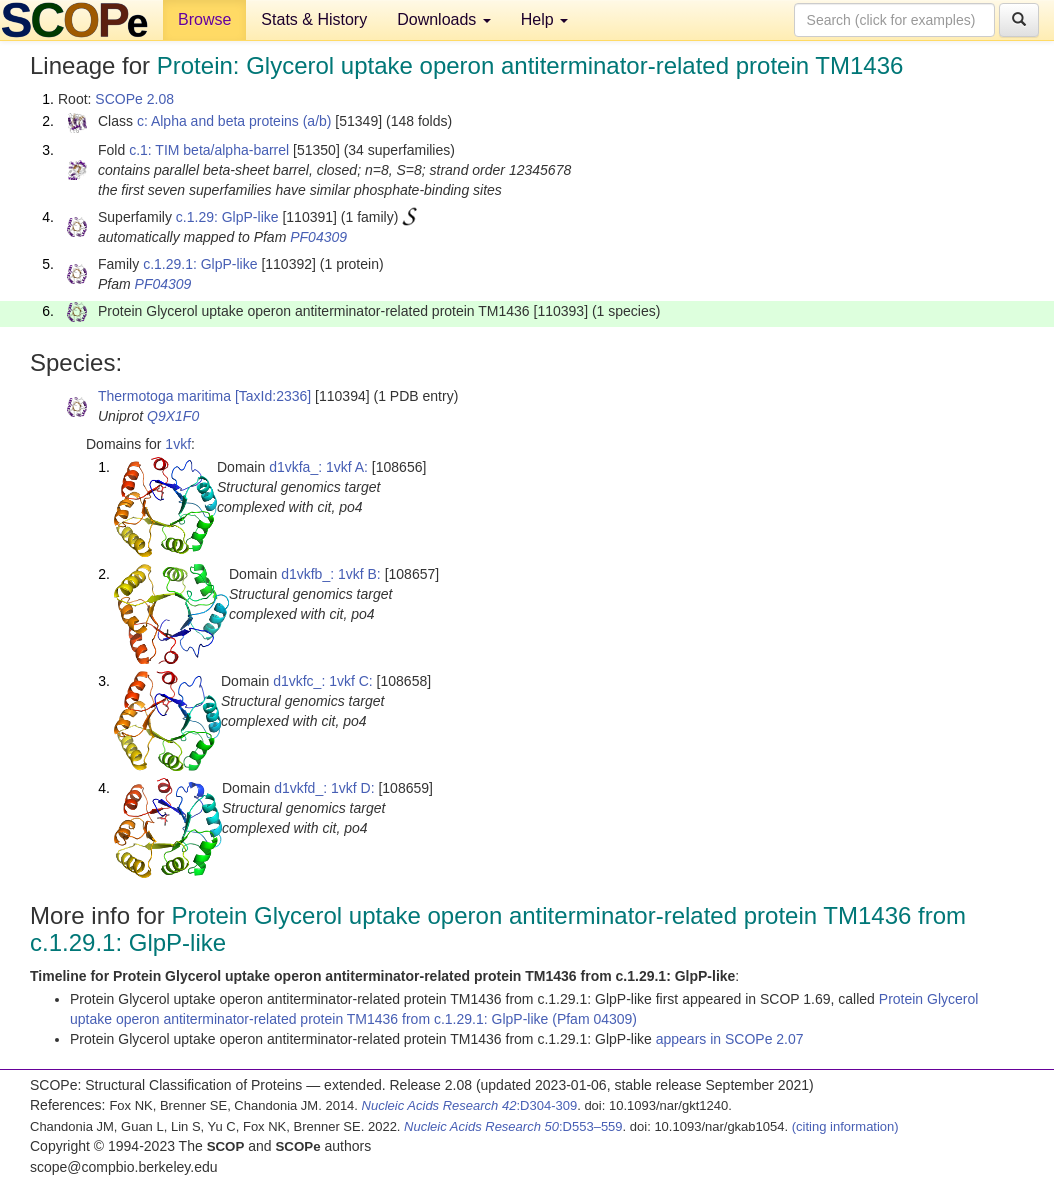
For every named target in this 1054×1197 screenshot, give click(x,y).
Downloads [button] (444, 19)
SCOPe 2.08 (134, 99)
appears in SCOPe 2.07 (730, 1039)
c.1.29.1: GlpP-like (200, 264)
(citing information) (845, 1126)
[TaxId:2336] (273, 396)
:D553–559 (513, 1126)
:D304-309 (470, 1105)
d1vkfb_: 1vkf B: (331, 574)
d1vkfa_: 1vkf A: (318, 467)
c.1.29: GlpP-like (227, 217)
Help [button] (544, 19)
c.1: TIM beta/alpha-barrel (209, 150)
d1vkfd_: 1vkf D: (324, 788)
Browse (204, 19)
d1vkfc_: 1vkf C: (323, 681)
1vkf (178, 444)
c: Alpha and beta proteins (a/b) (234, 121)
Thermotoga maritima (164, 396)
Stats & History (314, 19)
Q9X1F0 (173, 416)
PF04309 (318, 237)
